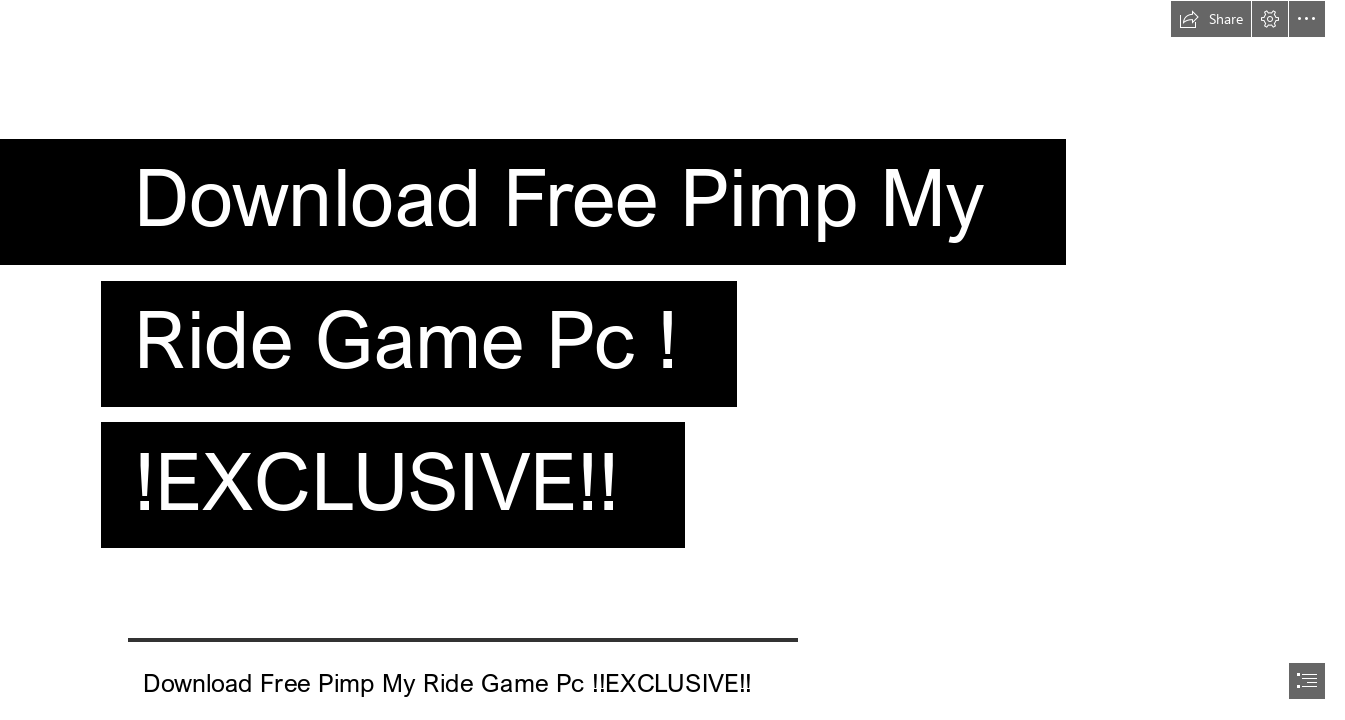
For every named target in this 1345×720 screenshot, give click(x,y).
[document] (672, 360)
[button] (1211, 19)
